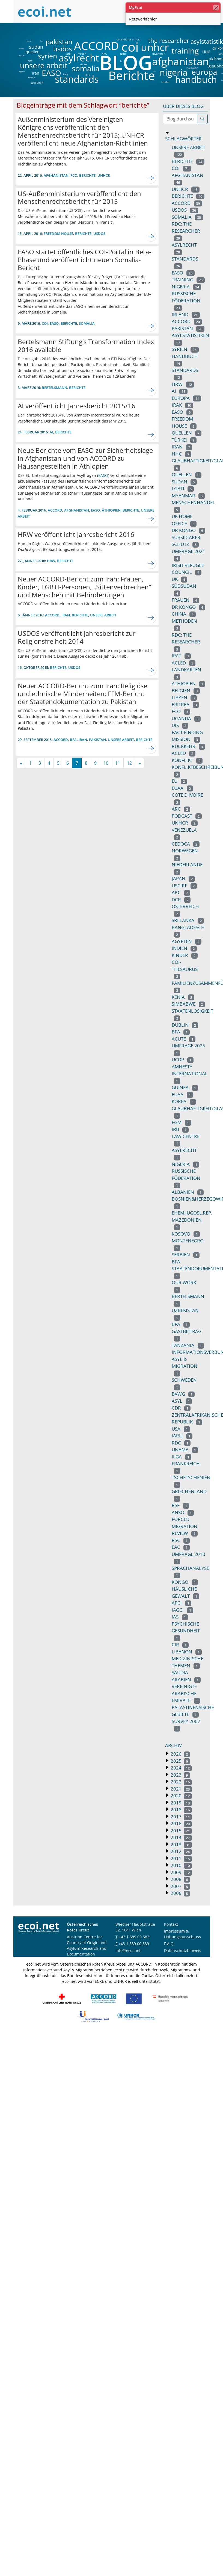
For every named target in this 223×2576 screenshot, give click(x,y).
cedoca (186, 844)
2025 (180, 1761)
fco (41, 41)
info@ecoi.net (128, 1950)
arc (181, 809)
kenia (183, 997)
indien (21, 55)
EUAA (182, 788)
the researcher (159, 40)
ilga (182, 1457)
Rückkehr (188, 746)
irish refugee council (188, 568)
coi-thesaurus (185, 969)
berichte (188, 196)
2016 (181, 1823)
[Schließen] (216, 7)
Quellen (187, 474)
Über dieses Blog (183, 106)
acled (184, 753)
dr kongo (189, 607)
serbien (186, 1254)
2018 (181, 1809)
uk (180, 579)
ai (121, 60)
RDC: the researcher (186, 231)
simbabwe (188, 1004)
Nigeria (186, 1164)
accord (187, 321)
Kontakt (171, 1924)
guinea (185, 1087)
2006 (180, 1893)
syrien (47, 55)
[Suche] (202, 119)
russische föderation (186, 300)
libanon (187, 1652)
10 (105, 763)
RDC (181, 1443)
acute (184, 1039)
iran (35, 73)
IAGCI (183, 1610)
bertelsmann (54, 387)
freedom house (58, 233)
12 (129, 763)
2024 (181, 1768)
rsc (181, 1540)
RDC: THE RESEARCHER (186, 642)
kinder (165, 82)
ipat (181, 655)
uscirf (184, 885)
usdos (62, 48)
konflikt (187, 760)
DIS (154, 71)
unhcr (155, 47)
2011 (181, 1858)
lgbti (123, 53)
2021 (181, 1789)
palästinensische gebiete (193, 1711)
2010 (181, 1865)
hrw (30, 60)
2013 (181, 1844)
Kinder (185, 955)
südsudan (37, 82)
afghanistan (180, 61)
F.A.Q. (169, 1943)
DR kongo (189, 530)
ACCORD (96, 45)
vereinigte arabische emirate (186, 1693)
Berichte (131, 76)
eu (179, 781)
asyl (182, 1401)
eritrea (21, 48)
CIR (180, 1644)
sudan (36, 46)
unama (185, 1449)
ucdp (183, 1059)
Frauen (185, 600)
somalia (86, 68)
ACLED (184, 663)
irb (180, 1129)
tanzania (188, 1345)
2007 (180, 1886)
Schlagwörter (183, 138)
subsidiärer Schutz (186, 541)
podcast (187, 816)
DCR (87, 74)
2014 (181, 1837)
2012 (181, 1851)
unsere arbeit (30, 65)
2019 (181, 1803)
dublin (185, 1025)
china (29, 41)
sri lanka (188, 920)
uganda (186, 718)
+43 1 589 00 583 (134, 1936)
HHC (206, 52)
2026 (180, 1754)
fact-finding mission (187, 736)
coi (129, 46)
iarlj (68, 53)
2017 (181, 1816)
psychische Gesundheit (186, 1631)
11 (117, 763)
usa (181, 1429)
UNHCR (185, 823)
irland (186, 314)
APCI (182, 1603)
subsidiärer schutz (129, 39)
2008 (180, 1879)
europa (204, 72)
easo (182, 412)
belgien (186, 690)
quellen (29, 51)
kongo (185, 1582)
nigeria (173, 72)
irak (65, 74)
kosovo (186, 1234)
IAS (180, 1617)
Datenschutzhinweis (182, 1950)
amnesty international (189, 1074)
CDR (181, 1408)
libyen (184, 697)
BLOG (125, 62)
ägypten (22, 71)
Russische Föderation (186, 1178)
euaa (182, 1094)
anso (183, 1512)
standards (77, 79)
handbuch (195, 79)
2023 (180, 1775)
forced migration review (185, 1526)
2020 (181, 1795)
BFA (220, 53)
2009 (181, 1872)
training (185, 50)
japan (183, 878)
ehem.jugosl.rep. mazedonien (192, 1220)
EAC (181, 1547)
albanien (188, 1192)
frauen (82, 53)
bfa (181, 1032)
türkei (84, 64)
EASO (51, 73)
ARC (104, 53)
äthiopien (31, 78)
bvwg (183, 1394)
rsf (180, 1505)
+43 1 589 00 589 (133, 1943)
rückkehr (192, 67)
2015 (181, 1830)
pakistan (59, 41)
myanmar (158, 53)
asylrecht (79, 58)
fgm (181, 1122)
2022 (181, 1782)
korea (184, 1101)
